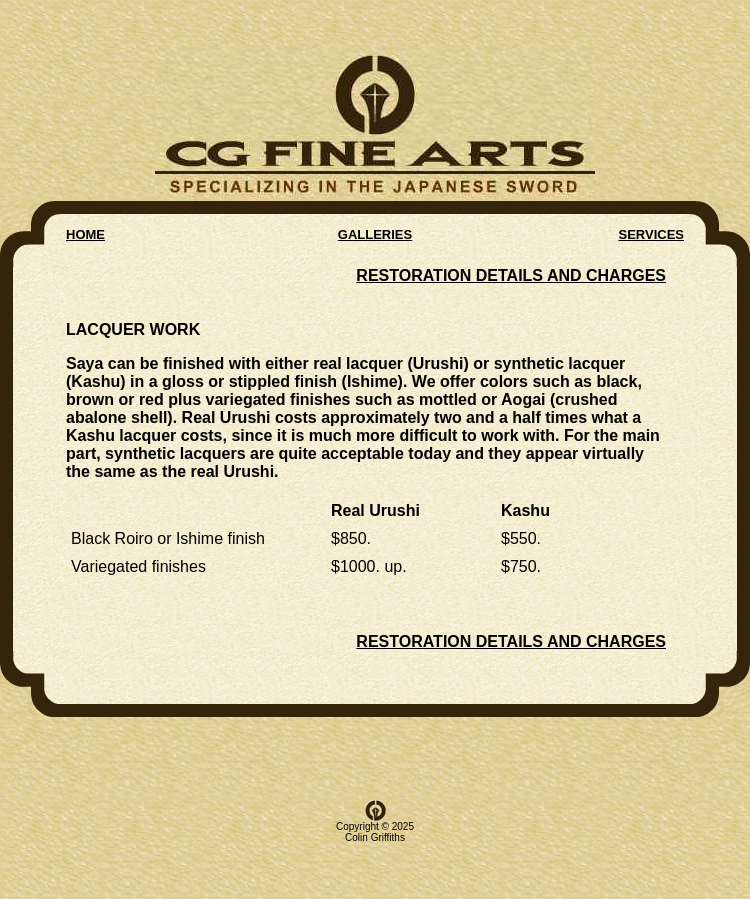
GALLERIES (375, 228)
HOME (85, 228)
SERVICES (651, 228)
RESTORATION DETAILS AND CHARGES (511, 269)
